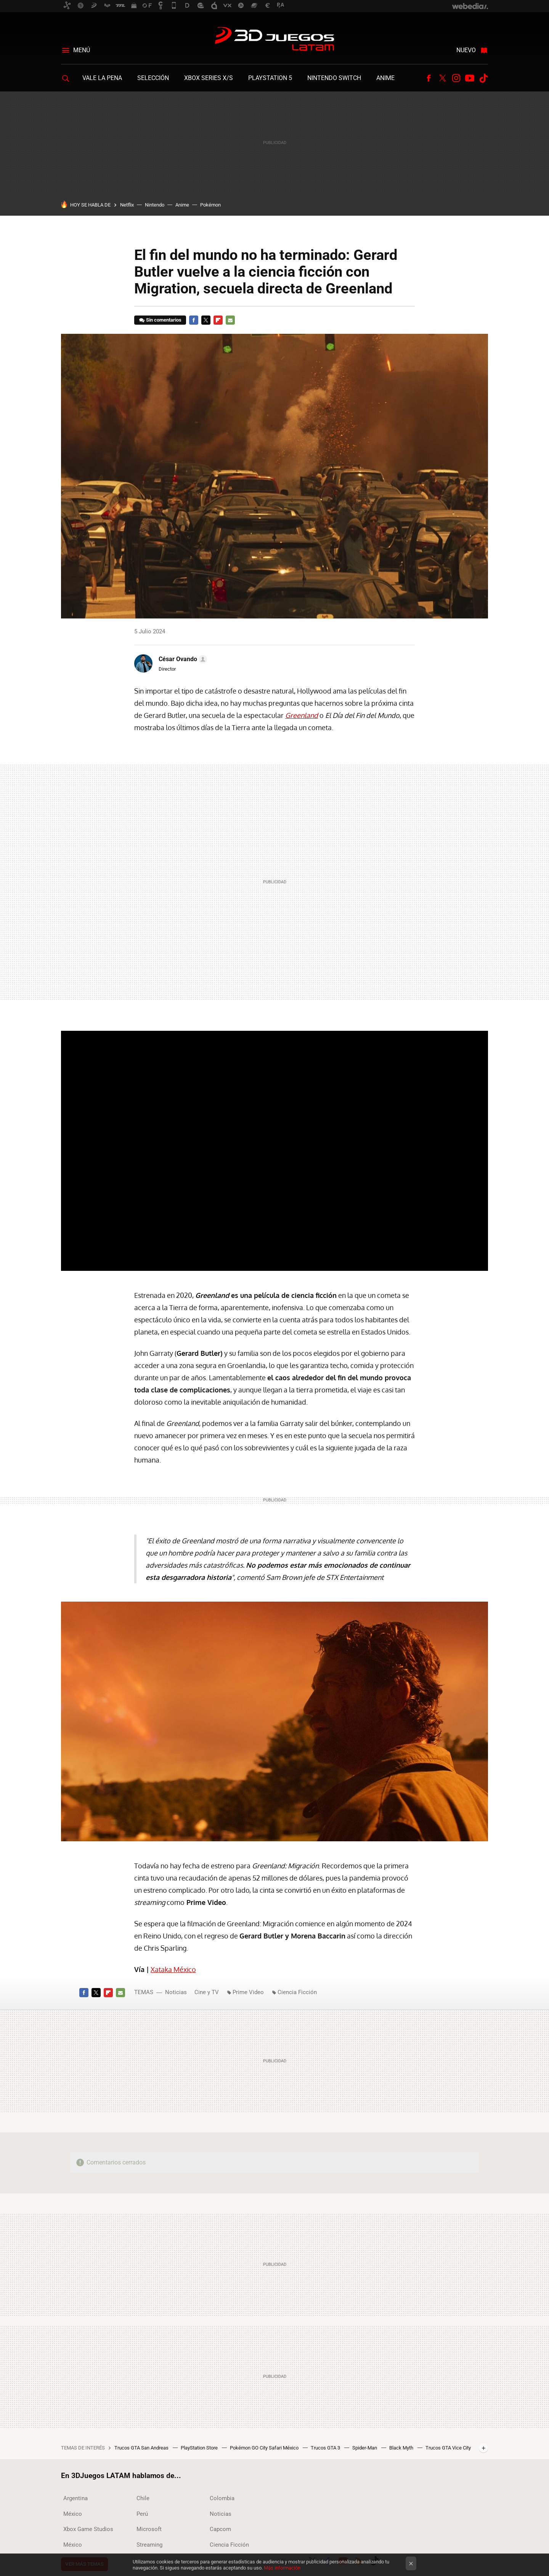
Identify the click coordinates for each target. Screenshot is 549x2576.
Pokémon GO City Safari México (265, 2448)
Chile (142, 2498)
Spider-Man (365, 2448)
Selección (153, 78)
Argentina (75, 2498)
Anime (385, 78)
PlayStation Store (200, 2448)
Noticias (176, 1992)
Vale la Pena (102, 78)
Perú (142, 2513)
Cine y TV (206, 1992)
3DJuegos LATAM (275, 39)
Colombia (222, 2498)
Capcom (220, 2529)
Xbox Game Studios (88, 2529)
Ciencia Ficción (297, 1992)
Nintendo (154, 205)
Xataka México (173, 1969)
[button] (181, 659)
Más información (282, 2568)
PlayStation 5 (270, 78)
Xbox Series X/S (208, 78)
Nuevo (466, 50)
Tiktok (483, 78)
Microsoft (149, 2529)
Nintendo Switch (334, 78)
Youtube (469, 78)
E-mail (230, 320)
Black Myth (401, 2448)
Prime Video (248, 1992)
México (72, 2513)
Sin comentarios (163, 320)
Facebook (428, 78)
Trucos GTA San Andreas (142, 2448)
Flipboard (218, 320)
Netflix (127, 205)
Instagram (456, 78)
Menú (81, 50)
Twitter (442, 78)
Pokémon (210, 205)
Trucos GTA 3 (326, 2448)
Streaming (149, 2544)
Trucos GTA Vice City (448, 2448)
